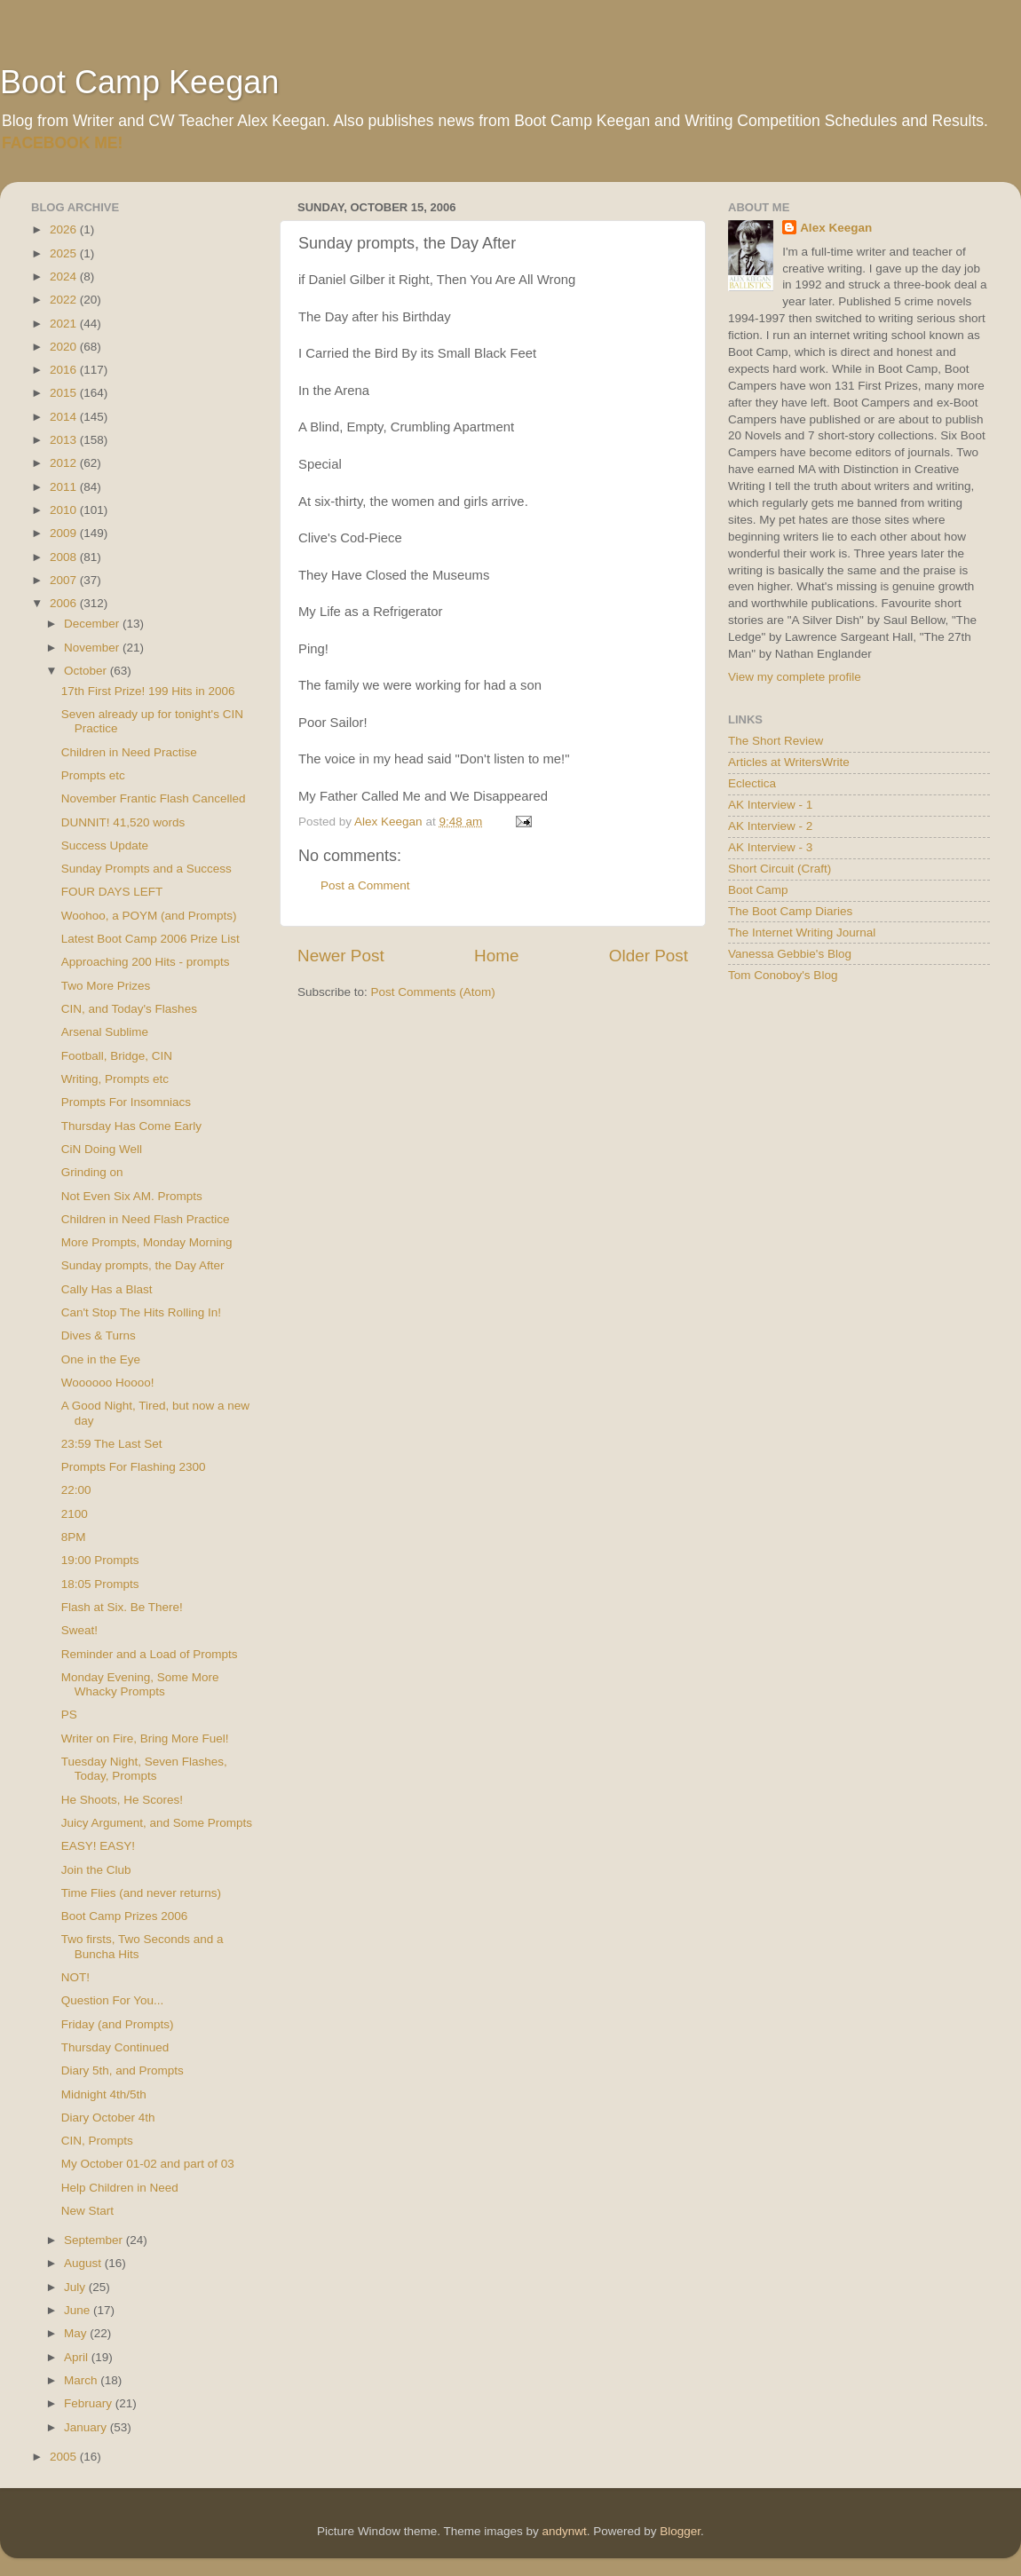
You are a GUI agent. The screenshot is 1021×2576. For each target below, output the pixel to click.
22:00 (76, 1490)
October (87, 670)
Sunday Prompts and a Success (146, 868)
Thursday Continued (115, 2047)
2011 (65, 487)
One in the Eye (100, 1359)
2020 (65, 346)
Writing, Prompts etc (115, 1079)
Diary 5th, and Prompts (122, 2070)
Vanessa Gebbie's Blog (789, 953)
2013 (65, 439)
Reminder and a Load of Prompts (149, 1654)
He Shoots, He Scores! (122, 1799)
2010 (65, 510)
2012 (65, 463)
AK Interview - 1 (770, 804)
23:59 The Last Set (111, 1443)
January (87, 2427)
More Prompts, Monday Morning (147, 1242)
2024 (65, 276)
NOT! (75, 1977)
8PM (73, 1537)
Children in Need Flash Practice (145, 1219)
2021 (65, 323)
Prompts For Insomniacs (126, 1102)
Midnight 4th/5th (103, 2094)
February (89, 2403)
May (77, 2333)
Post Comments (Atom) (433, 992)
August (84, 2263)
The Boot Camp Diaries (790, 911)
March (82, 2380)
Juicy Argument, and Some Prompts (156, 1822)
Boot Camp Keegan (139, 82)
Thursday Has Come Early (131, 1126)
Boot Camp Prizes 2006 (124, 1916)
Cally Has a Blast (107, 1289)
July (76, 2287)
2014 (65, 416)
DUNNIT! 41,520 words (123, 822)
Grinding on (92, 1172)
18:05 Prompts (100, 1584)
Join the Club (96, 1870)
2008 (65, 557)
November (93, 647)
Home (496, 955)
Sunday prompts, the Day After (143, 1265)
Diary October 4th (108, 2117)
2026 (65, 229)
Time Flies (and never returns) (141, 1893)
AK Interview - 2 (770, 826)
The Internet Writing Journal (801, 932)
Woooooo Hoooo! (107, 1382)
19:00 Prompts (100, 1560)
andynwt (564, 2531)
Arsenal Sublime (104, 1032)
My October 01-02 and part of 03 (147, 2163)
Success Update (104, 845)
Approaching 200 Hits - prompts (145, 961)
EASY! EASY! (98, 1846)
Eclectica (752, 783)
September (95, 2240)
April (77, 2357)
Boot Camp (758, 890)
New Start (87, 2210)
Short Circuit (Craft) (779, 868)
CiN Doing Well (101, 1149)
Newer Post (340, 955)
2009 (65, 533)
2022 (65, 299)
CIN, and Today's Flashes (129, 1008)
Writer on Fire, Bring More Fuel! (145, 1738)
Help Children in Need (119, 2187)
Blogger (680, 2531)
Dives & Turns (98, 1335)
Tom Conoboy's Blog (782, 975)
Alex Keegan (836, 227)
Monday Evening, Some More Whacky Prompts (140, 1684)
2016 (65, 369)
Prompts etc (93, 775)
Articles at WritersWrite (789, 762)
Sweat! (79, 1630)
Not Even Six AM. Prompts (131, 1196)
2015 (65, 392)
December (93, 623)
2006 (65, 603)
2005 (65, 2456)
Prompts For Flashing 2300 (133, 1467)
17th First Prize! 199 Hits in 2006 (148, 691)
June (78, 2310)
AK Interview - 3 (770, 847)
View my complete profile (794, 677)
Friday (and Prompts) (117, 2024)
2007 (65, 580)
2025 (65, 253)
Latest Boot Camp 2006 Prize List (150, 938)
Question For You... (112, 2000)
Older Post (648, 955)
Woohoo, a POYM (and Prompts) (149, 915)
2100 (74, 1514)
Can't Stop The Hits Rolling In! (141, 1312)
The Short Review (775, 740)
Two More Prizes (106, 985)
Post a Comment (365, 885)
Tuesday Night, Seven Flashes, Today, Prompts (144, 1768)
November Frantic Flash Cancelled (153, 798)
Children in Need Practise (129, 752)
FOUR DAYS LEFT (112, 891)
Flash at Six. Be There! (122, 1607)
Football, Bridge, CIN (116, 1056)
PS (69, 1714)
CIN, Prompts (97, 2140)
